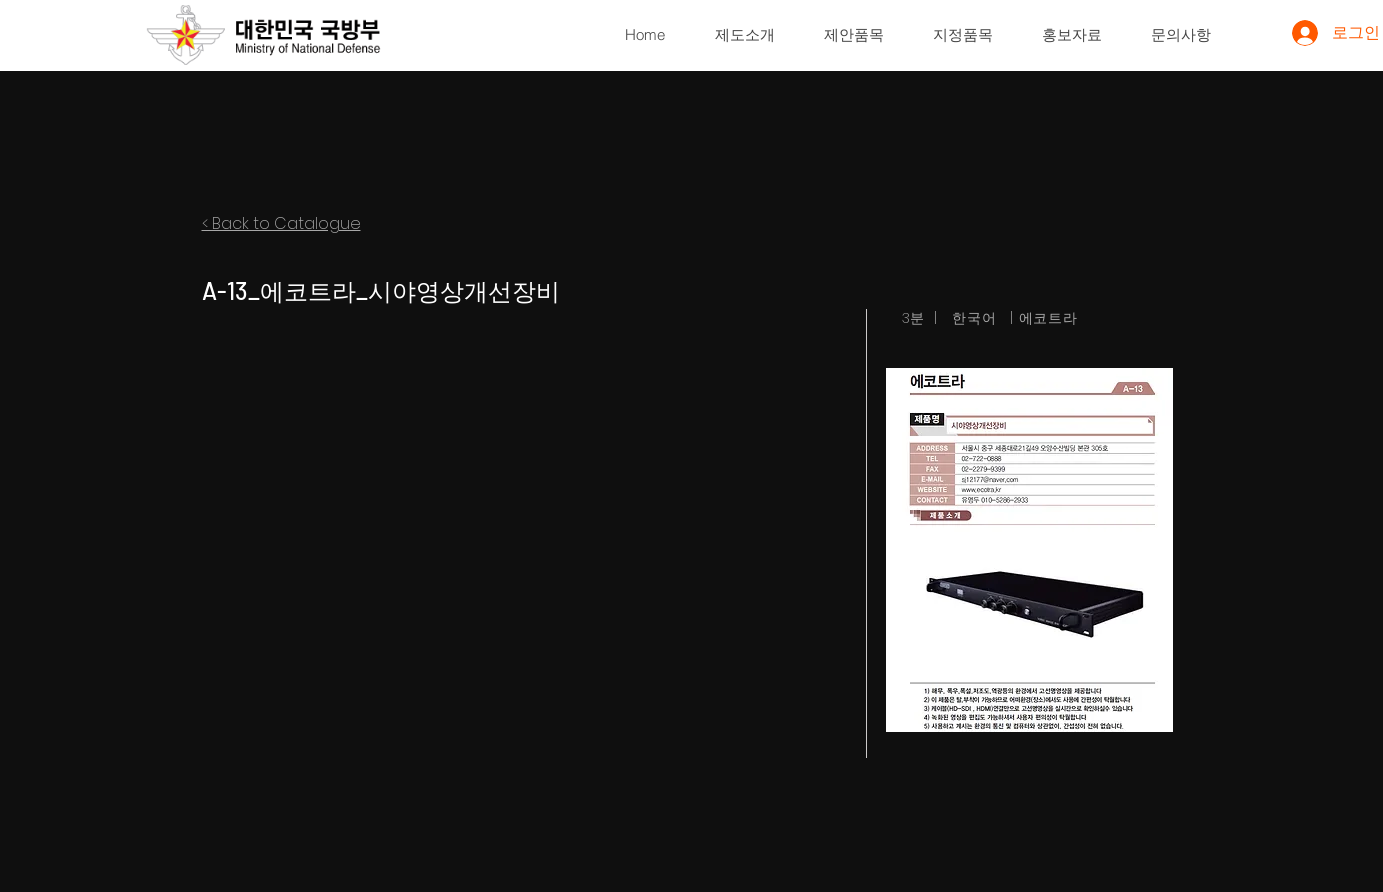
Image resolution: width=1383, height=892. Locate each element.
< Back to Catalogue (281, 223)
